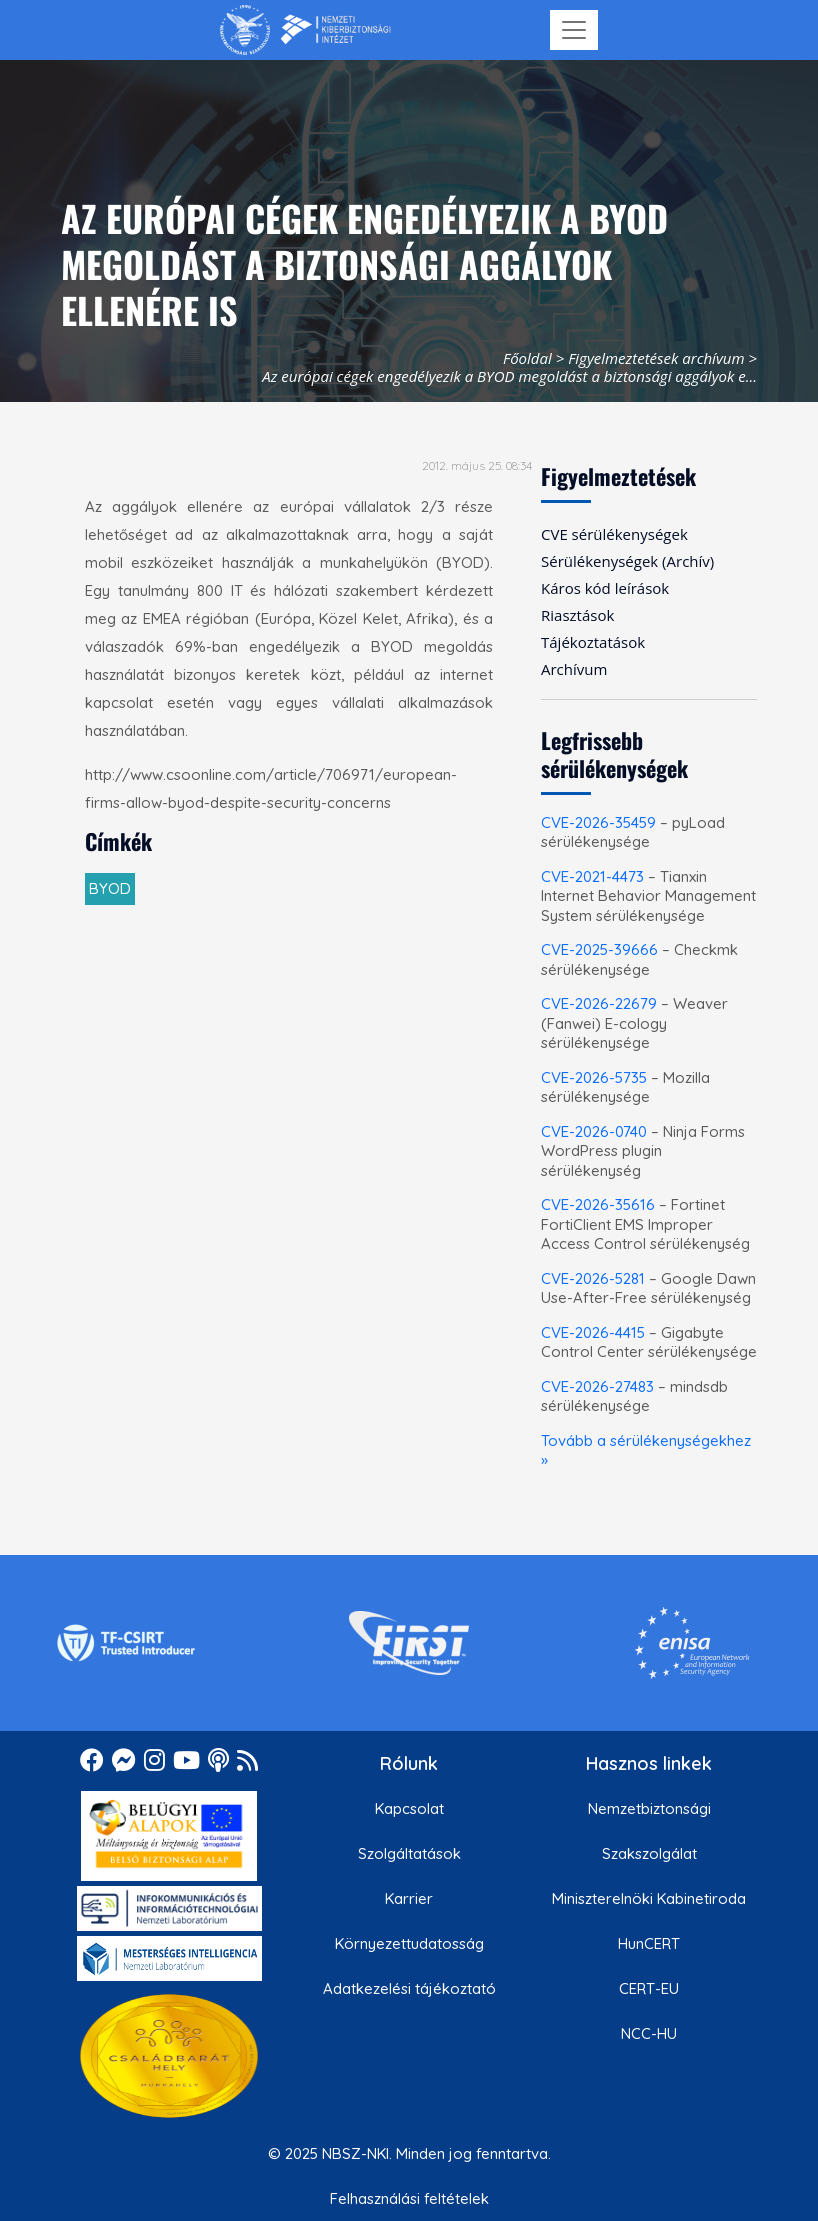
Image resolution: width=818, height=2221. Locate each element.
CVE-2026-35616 (598, 1204)
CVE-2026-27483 (597, 1386)
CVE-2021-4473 (592, 876)
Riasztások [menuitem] (577, 615)
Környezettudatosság (409, 1943)
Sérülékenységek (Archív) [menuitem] (627, 561)
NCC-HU (649, 2033)
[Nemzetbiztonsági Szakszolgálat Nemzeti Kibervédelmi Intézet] (305, 30)
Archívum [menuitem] (574, 669)
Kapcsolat (409, 1808)
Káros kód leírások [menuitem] (605, 588)
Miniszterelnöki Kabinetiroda (649, 1898)
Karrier (409, 1898)
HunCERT (649, 1943)
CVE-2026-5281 (593, 1278)
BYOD (110, 888)
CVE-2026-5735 (594, 1077)
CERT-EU (649, 1988)
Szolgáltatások (409, 1853)
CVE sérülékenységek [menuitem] (614, 534)
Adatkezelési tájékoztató (409, 1988)
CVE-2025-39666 (599, 949)
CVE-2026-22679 (599, 1003)
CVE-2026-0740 (594, 1131)
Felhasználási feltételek (409, 2198)
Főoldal (527, 358)
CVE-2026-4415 (593, 1332)
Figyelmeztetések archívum (656, 358)
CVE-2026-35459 (598, 822)
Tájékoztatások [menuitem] (593, 642)
